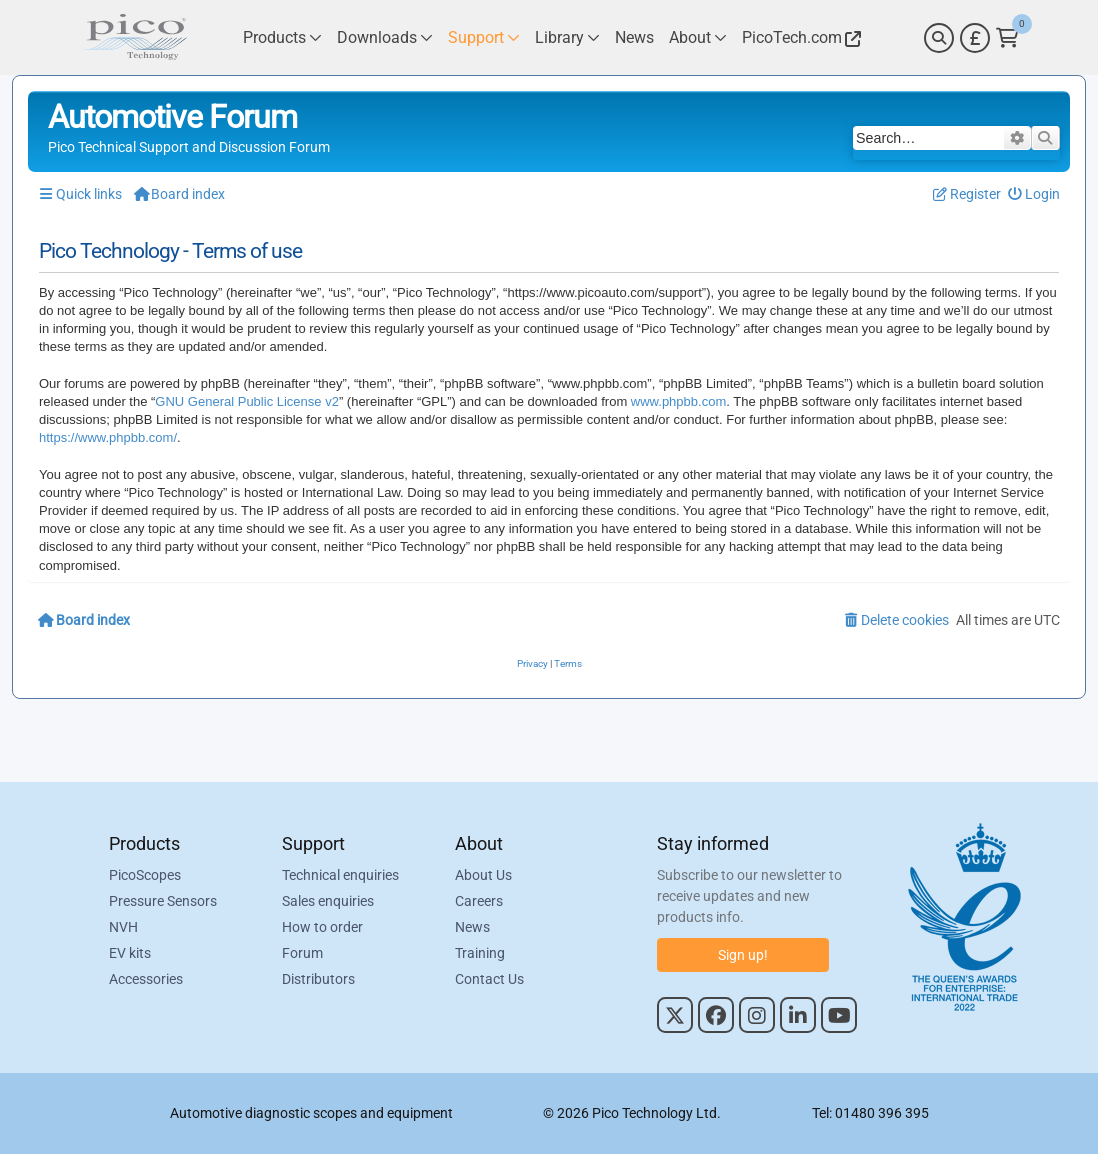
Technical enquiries (340, 875)
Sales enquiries (328, 901)
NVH (123, 927)
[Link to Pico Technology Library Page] (567, 37)
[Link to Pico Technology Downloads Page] (385, 37)
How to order (322, 927)
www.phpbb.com (678, 401)
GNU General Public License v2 (247, 401)
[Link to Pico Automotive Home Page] (134, 37)
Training (480, 953)
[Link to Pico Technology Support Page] (484, 37)
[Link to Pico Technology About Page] (698, 37)
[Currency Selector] (975, 38)
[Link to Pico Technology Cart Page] (1007, 38)
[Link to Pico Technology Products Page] (282, 37)
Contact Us (489, 979)
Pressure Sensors (163, 901)
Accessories (146, 979)
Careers (479, 901)
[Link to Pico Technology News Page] (634, 37)
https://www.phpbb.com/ (108, 437)
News (472, 927)
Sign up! (743, 955)
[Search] (939, 38)
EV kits (130, 953)
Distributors (318, 979)
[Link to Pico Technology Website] (799, 37)
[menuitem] (1034, 194)
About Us (483, 875)
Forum (302, 953)
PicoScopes (145, 875)
